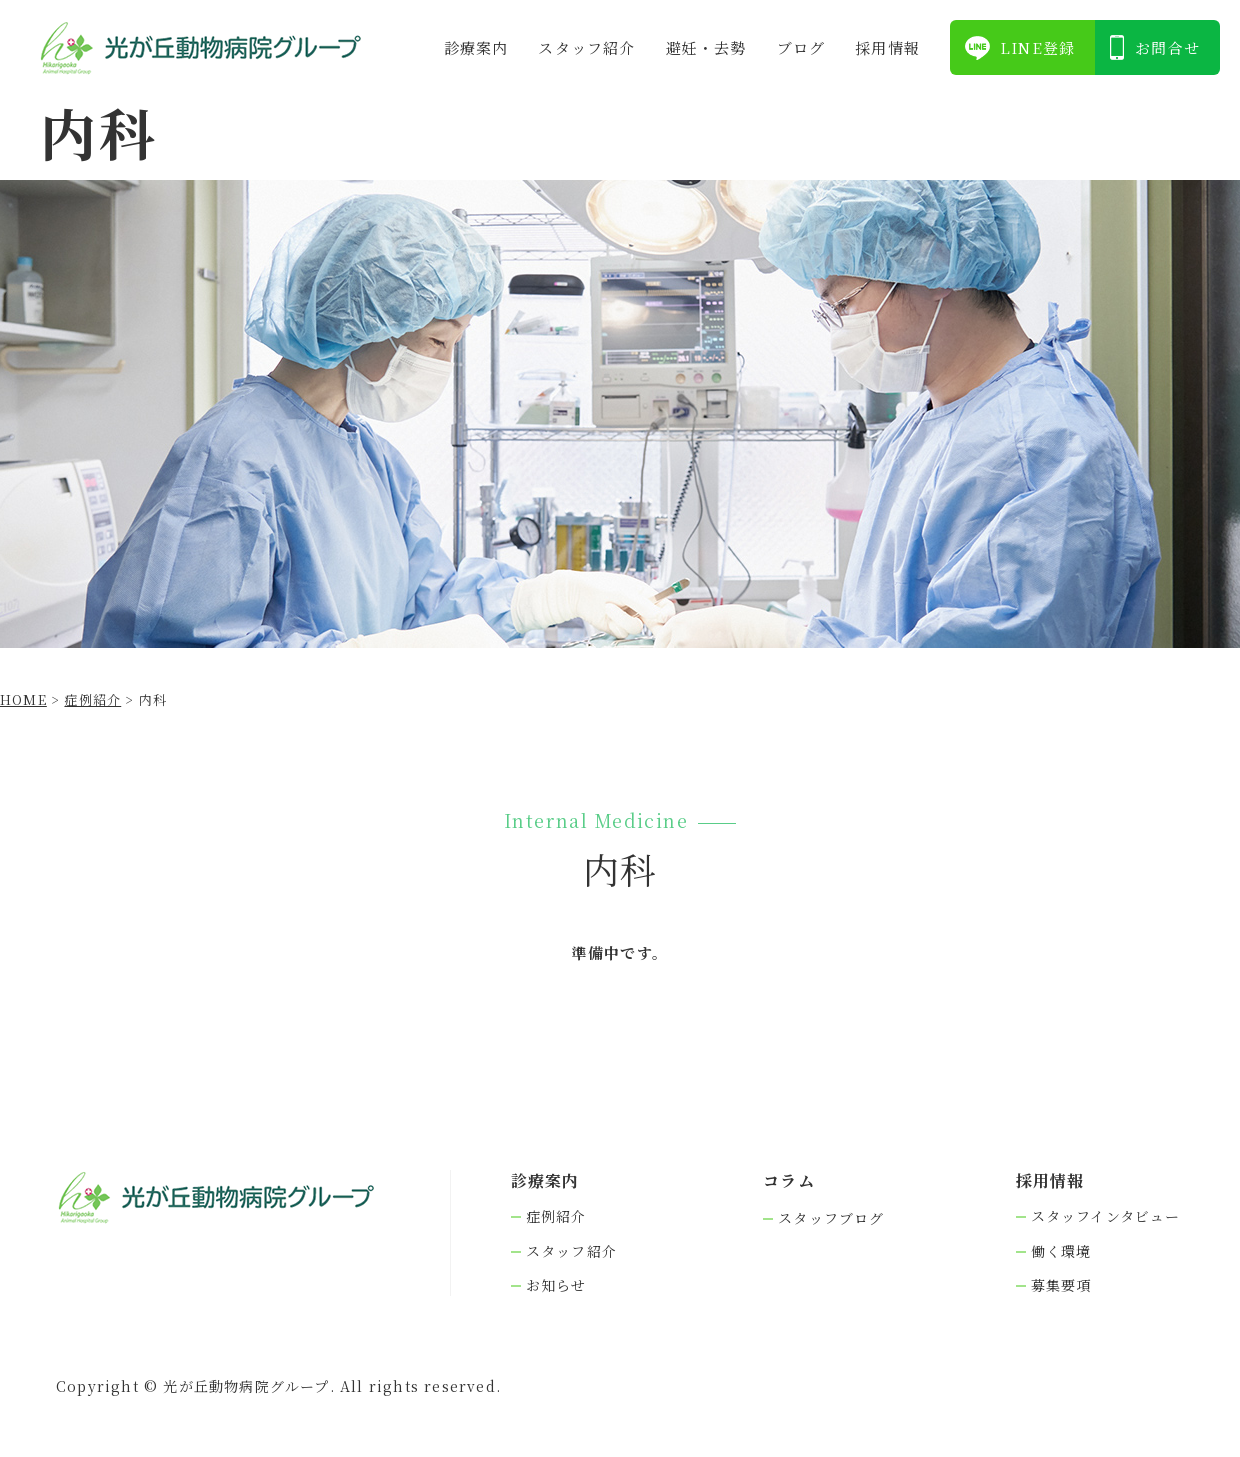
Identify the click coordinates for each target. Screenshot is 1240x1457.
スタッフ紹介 (586, 47)
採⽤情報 (887, 47)
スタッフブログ (831, 1218)
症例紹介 (556, 1216)
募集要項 (1061, 1285)
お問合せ (1167, 47)
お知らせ (556, 1285)
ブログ (801, 47)
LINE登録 (1037, 47)
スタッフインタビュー (1106, 1216)
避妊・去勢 (706, 47)
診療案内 (476, 47)
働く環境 (1061, 1251)
